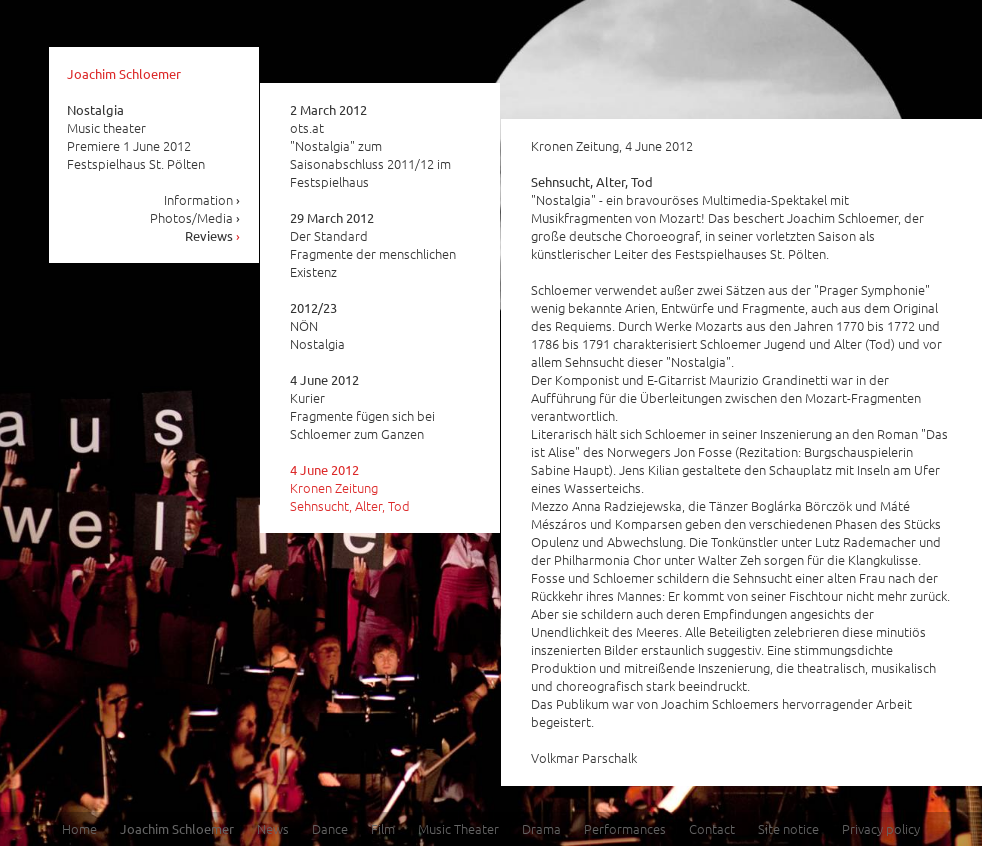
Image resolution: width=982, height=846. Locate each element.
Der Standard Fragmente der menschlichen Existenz (373, 245)
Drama (541, 828)
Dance (330, 828)
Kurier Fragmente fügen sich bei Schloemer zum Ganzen (362, 407)
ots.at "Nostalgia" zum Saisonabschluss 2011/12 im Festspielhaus (370, 146)
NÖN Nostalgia (317, 326)
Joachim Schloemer (124, 73)
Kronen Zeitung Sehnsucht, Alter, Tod (350, 488)
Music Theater (458, 828)
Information (202, 199)
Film (383, 828)
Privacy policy (881, 828)
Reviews (213, 235)
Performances (625, 828)
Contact (712, 828)
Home (79, 828)
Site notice (788, 828)
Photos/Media (195, 217)
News (273, 828)
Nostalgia (95, 109)
